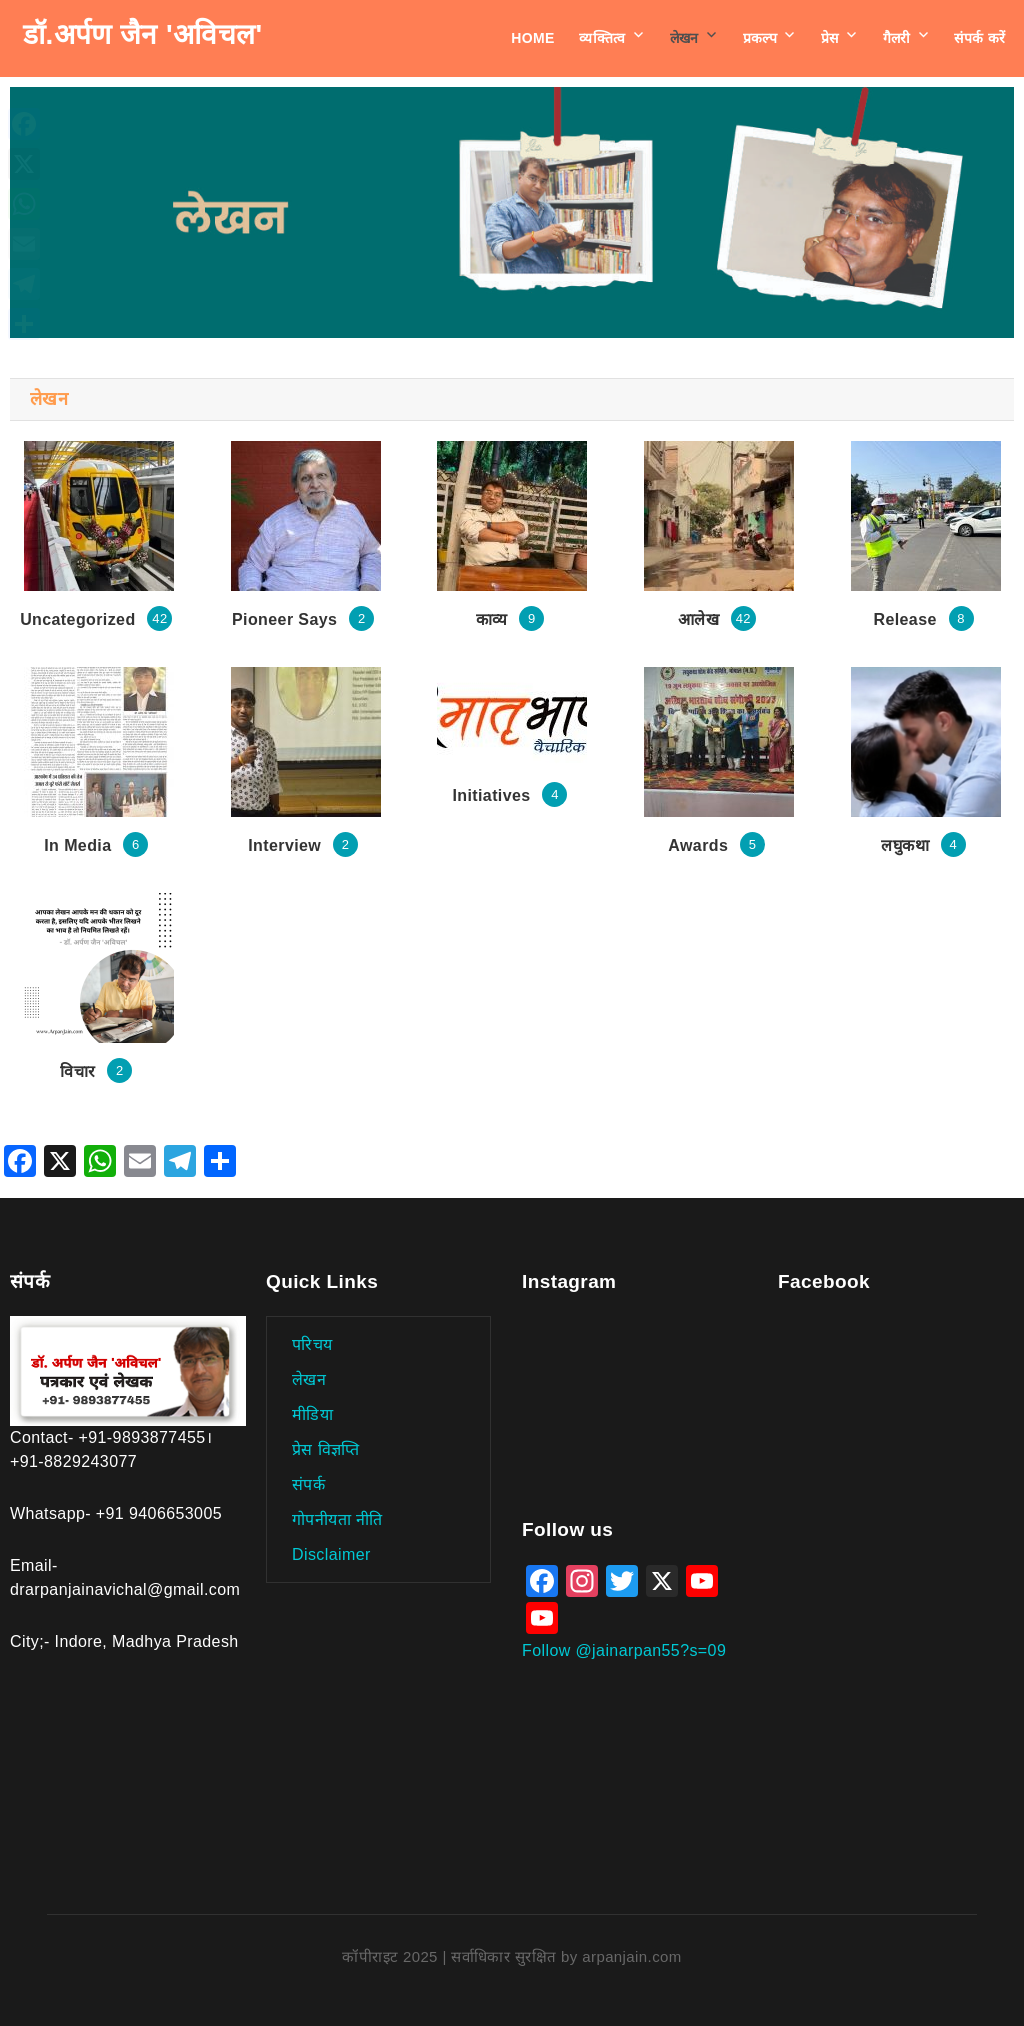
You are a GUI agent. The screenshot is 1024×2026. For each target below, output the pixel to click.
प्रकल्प (760, 38)
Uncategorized (77, 619)
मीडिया (312, 1414)
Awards (698, 845)
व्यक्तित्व (602, 38)
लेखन (684, 38)
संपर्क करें (979, 38)
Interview (284, 845)
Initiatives (491, 795)
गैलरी (897, 38)
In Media (77, 845)
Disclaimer (331, 1554)
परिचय (312, 1344)
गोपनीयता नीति (337, 1519)
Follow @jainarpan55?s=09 (624, 1650)
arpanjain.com (631, 1956)
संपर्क (308, 1484)
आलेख (698, 619)
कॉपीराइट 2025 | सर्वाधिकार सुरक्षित (451, 1956)
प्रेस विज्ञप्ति (326, 1449)
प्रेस (830, 38)
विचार (77, 1071)
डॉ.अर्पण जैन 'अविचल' (143, 34)
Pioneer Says (284, 619)
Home (533, 38)
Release (904, 619)
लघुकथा (905, 845)
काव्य (492, 619)
